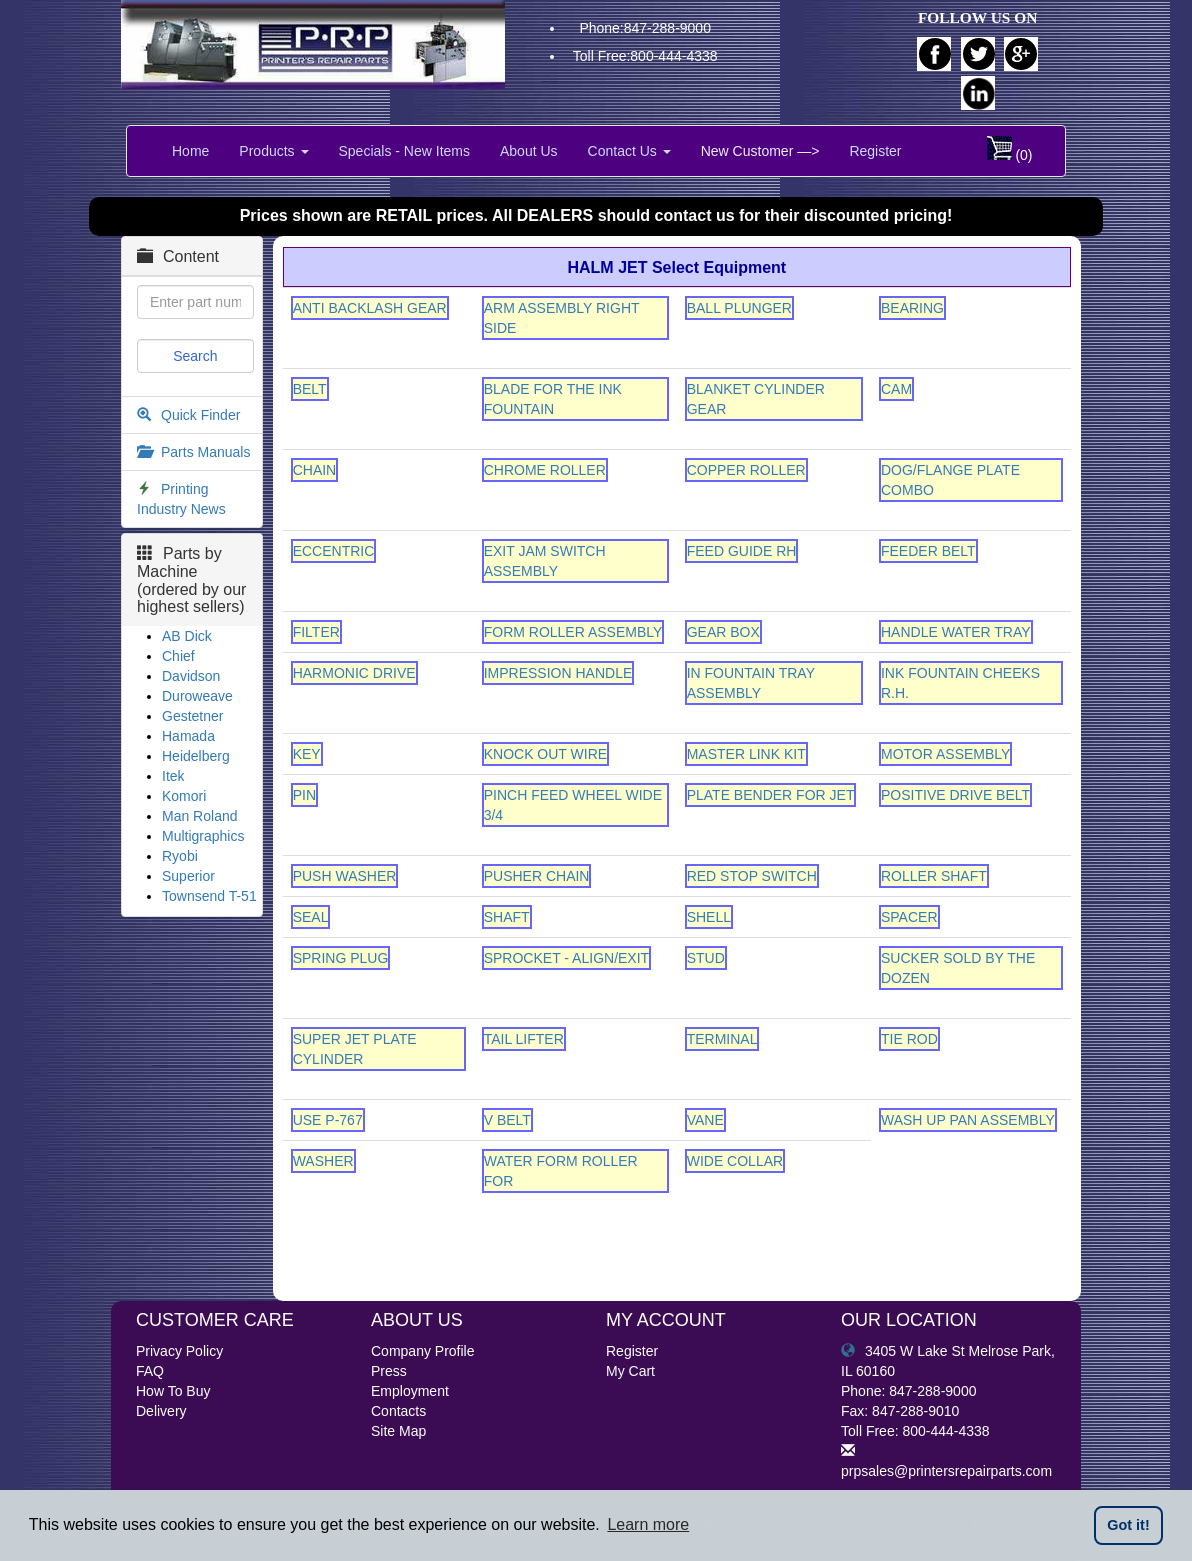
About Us (529, 151)
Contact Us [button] (629, 151)
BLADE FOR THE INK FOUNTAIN (553, 399)
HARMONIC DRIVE (354, 673)
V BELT (507, 1120)
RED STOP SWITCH (752, 876)
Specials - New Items (404, 151)
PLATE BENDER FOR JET (771, 795)
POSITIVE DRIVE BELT (955, 795)
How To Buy (173, 1391)
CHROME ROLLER (545, 470)
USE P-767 (328, 1120)
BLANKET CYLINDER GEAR (756, 399)
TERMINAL (722, 1039)
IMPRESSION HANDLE (558, 673)
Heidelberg (196, 756)
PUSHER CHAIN (537, 876)
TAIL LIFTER (524, 1039)
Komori (184, 796)
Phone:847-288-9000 (645, 28)
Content (178, 256)
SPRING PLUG (341, 958)
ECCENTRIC (334, 551)
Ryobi (180, 856)
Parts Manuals (205, 452)
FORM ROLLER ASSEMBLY (573, 632)
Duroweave (197, 696)
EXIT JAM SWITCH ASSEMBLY (545, 561)
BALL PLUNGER (739, 308)
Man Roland (200, 816)
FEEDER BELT (928, 551)
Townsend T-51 (209, 896)
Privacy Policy (179, 1351)
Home (190, 151)
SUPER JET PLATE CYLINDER (355, 1049)
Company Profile (423, 1351)
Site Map (398, 1431)
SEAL (311, 917)
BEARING (912, 308)
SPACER (909, 917)
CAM (896, 389)
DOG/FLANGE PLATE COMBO (950, 480)
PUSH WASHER (345, 876)
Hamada (188, 736)
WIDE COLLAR (735, 1161)
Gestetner (192, 716)
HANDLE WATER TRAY (956, 632)
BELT (310, 389)
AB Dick (187, 636)
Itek (173, 776)
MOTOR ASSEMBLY (945, 754)
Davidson (191, 676)
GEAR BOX (723, 632)
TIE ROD (909, 1039)
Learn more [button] (648, 1524)
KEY (307, 754)
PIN (304, 795)
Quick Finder (200, 415)
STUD (706, 958)
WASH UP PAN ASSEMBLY (968, 1120)
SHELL (709, 917)
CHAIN (315, 470)
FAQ (150, 1371)
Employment (410, 1391)
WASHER (323, 1161)
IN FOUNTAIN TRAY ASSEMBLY (751, 683)
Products (273, 151)
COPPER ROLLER (746, 470)
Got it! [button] (1128, 1525)
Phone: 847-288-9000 (908, 1391)
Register (875, 151)
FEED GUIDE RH (742, 551)
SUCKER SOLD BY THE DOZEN (958, 968)
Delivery (161, 1411)
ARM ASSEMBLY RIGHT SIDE (562, 318)
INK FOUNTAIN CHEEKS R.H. (960, 683)
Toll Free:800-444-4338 (645, 56)
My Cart (630, 1371)
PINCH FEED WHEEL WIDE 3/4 (573, 805)
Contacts (398, 1411)
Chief (178, 656)
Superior (188, 876)
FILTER (316, 632)
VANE (705, 1120)
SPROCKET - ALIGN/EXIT (566, 958)
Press (389, 1371)
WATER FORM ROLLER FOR (561, 1171)
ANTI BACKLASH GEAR (370, 308)
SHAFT (507, 917)
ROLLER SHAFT (934, 876)
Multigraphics (203, 836)
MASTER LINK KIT (746, 754)
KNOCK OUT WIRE (545, 754)
